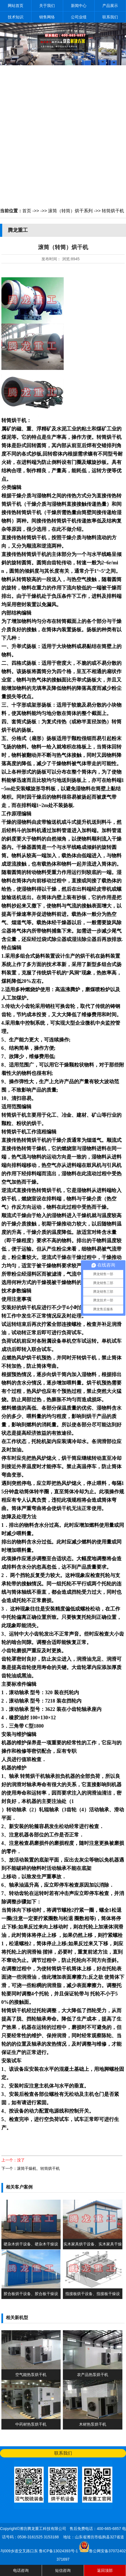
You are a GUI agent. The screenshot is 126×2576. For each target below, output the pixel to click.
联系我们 (110, 17)
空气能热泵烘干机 (30, 2374)
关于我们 (47, 5)
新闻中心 (79, 5)
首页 (26, 210)
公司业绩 (79, 17)
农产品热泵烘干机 (92, 2374)
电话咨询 (21, 2570)
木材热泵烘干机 (92, 2424)
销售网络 (47, 17)
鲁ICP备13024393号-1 (59, 2551)
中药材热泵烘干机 (30, 2424)
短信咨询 (63, 2570)
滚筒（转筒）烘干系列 (70, 210)
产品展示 (110, 5)
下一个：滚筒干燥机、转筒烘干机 (30, 2168)
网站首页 (15, 5)
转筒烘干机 (113, 210)
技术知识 (15, 17)
